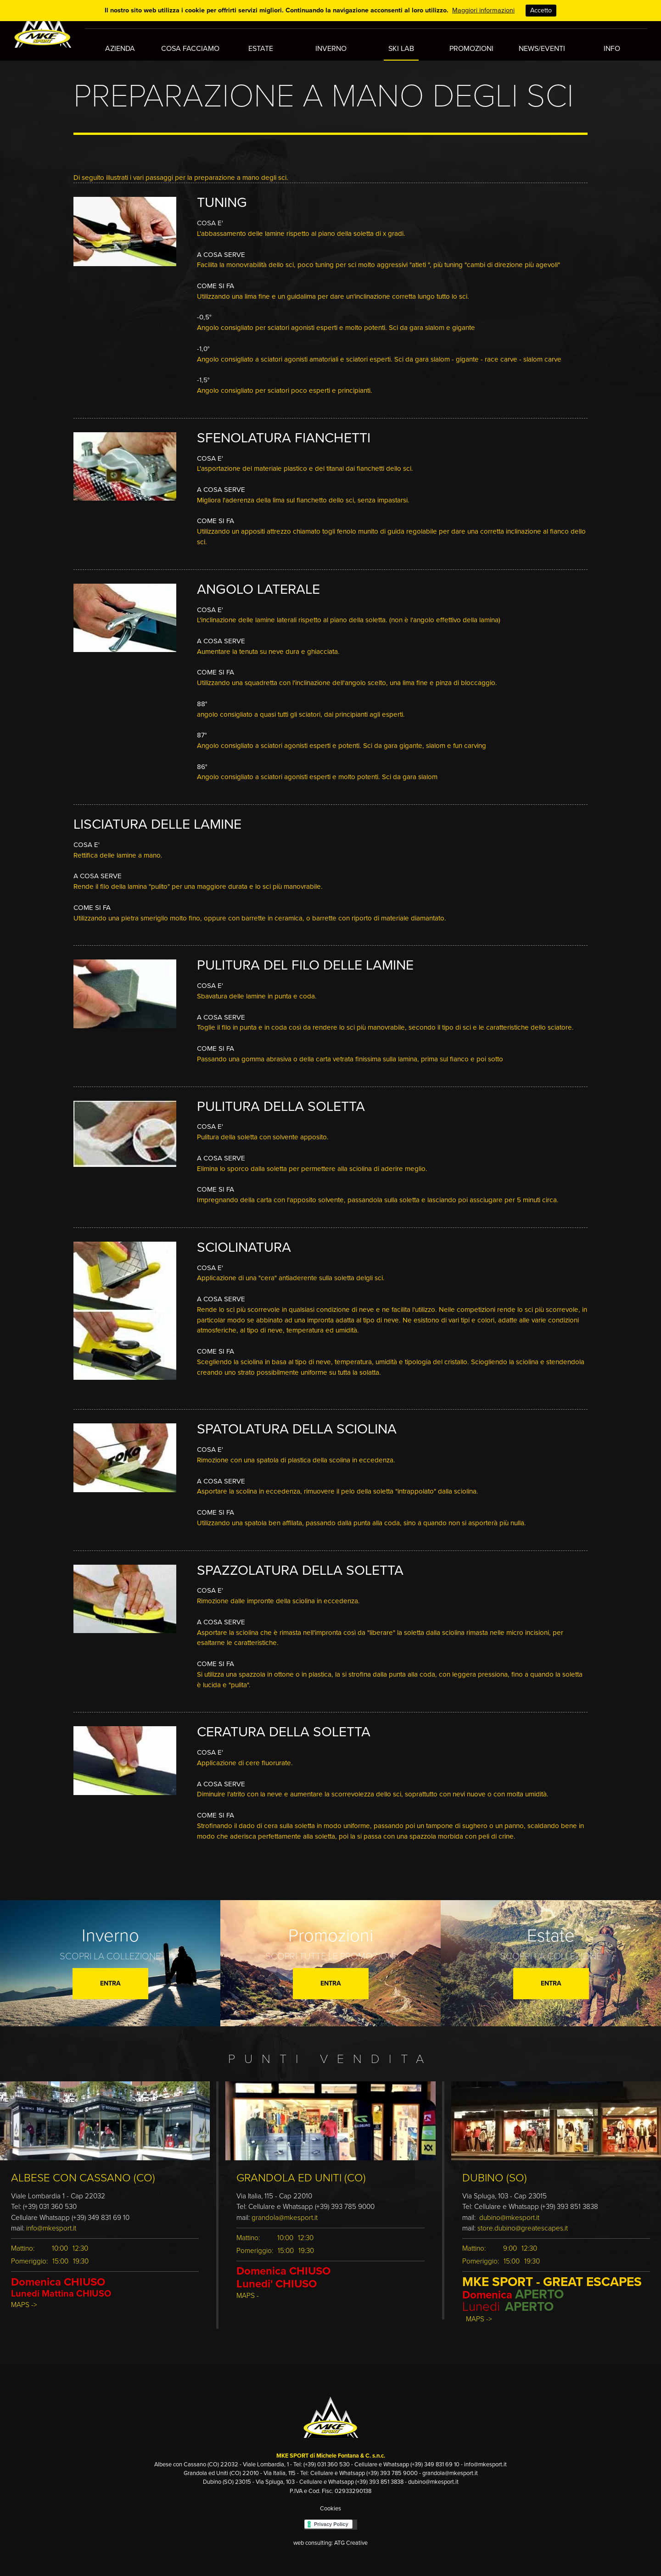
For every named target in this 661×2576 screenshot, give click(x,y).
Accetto (541, 10)
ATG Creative (351, 2535)
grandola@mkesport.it (285, 2210)
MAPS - (247, 2288)
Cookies (330, 2501)
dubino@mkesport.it (509, 2210)
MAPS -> (24, 2297)
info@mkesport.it (51, 2221)
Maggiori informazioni (483, 10)
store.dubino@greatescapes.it (523, 2221)
